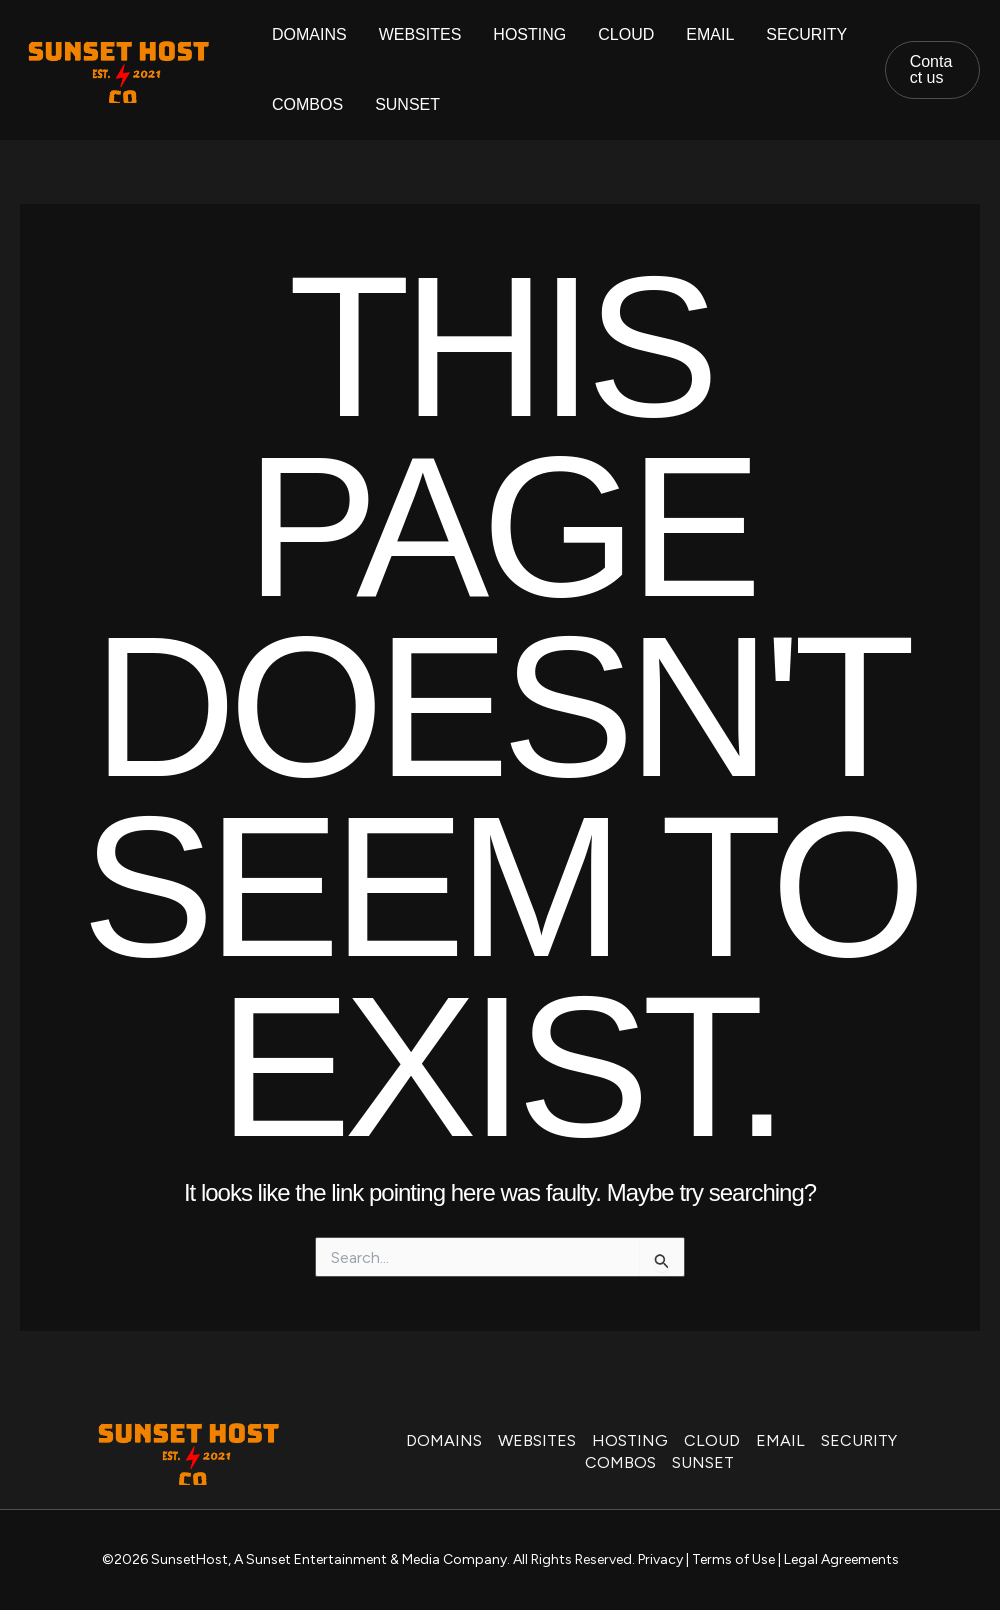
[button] (932, 70)
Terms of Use (733, 1559)
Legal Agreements (841, 1559)
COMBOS (307, 104)
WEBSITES (420, 34)
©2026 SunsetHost (165, 1559)
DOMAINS (309, 34)
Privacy (660, 1559)
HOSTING (529, 34)
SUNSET (407, 104)
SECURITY (806, 34)
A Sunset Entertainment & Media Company (370, 1559)
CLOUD (626, 34)
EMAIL (710, 34)
